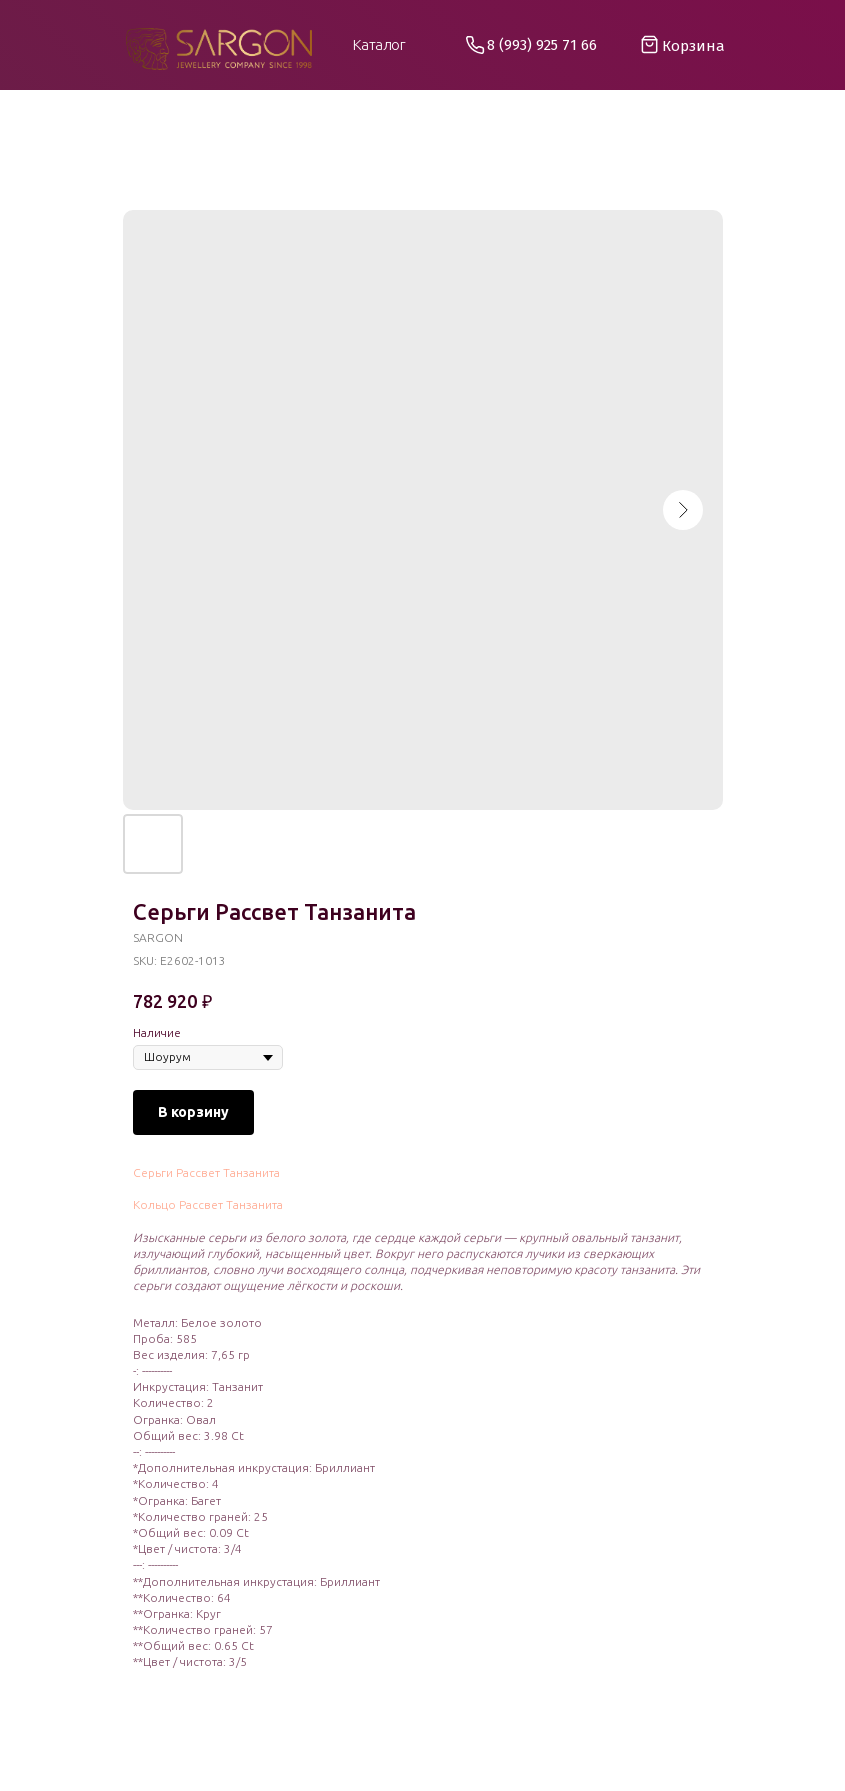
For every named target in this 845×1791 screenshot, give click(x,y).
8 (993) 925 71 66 (542, 45)
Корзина (693, 46)
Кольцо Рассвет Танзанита (208, 1204)
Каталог (379, 44)
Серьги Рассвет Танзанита (206, 1172)
